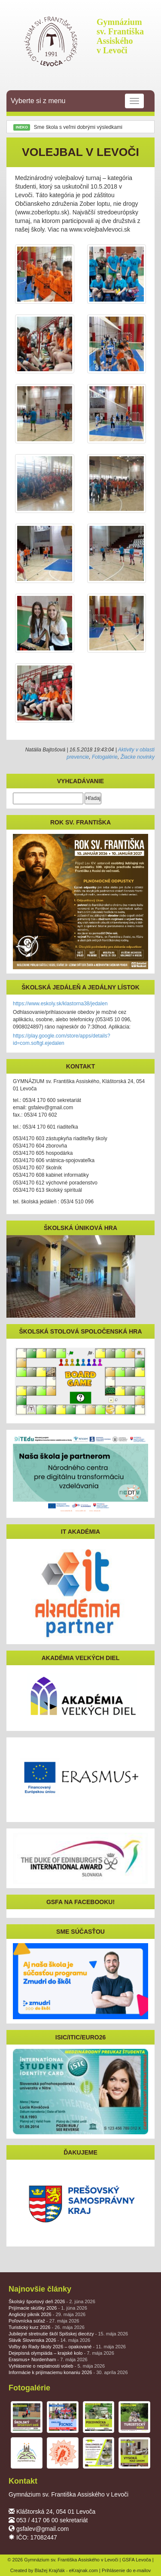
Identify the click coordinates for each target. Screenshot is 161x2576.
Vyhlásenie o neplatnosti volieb (57, 2365)
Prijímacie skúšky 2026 (48, 2307)
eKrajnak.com (83, 2570)
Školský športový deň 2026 (52, 2301)
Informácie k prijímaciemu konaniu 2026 (68, 2372)
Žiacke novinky (138, 757)
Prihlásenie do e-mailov (126, 2570)
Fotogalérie (105, 757)
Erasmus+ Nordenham (48, 2359)
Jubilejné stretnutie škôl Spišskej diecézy (68, 2333)
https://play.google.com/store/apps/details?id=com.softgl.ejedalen (61, 1039)
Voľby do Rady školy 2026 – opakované (67, 2346)
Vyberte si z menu (77, 101)
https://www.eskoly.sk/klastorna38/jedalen (60, 1004)
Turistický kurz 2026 (47, 2327)
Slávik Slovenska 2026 (49, 2340)
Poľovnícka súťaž (44, 2320)
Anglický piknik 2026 (47, 2314)
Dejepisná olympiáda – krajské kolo (61, 2353)
